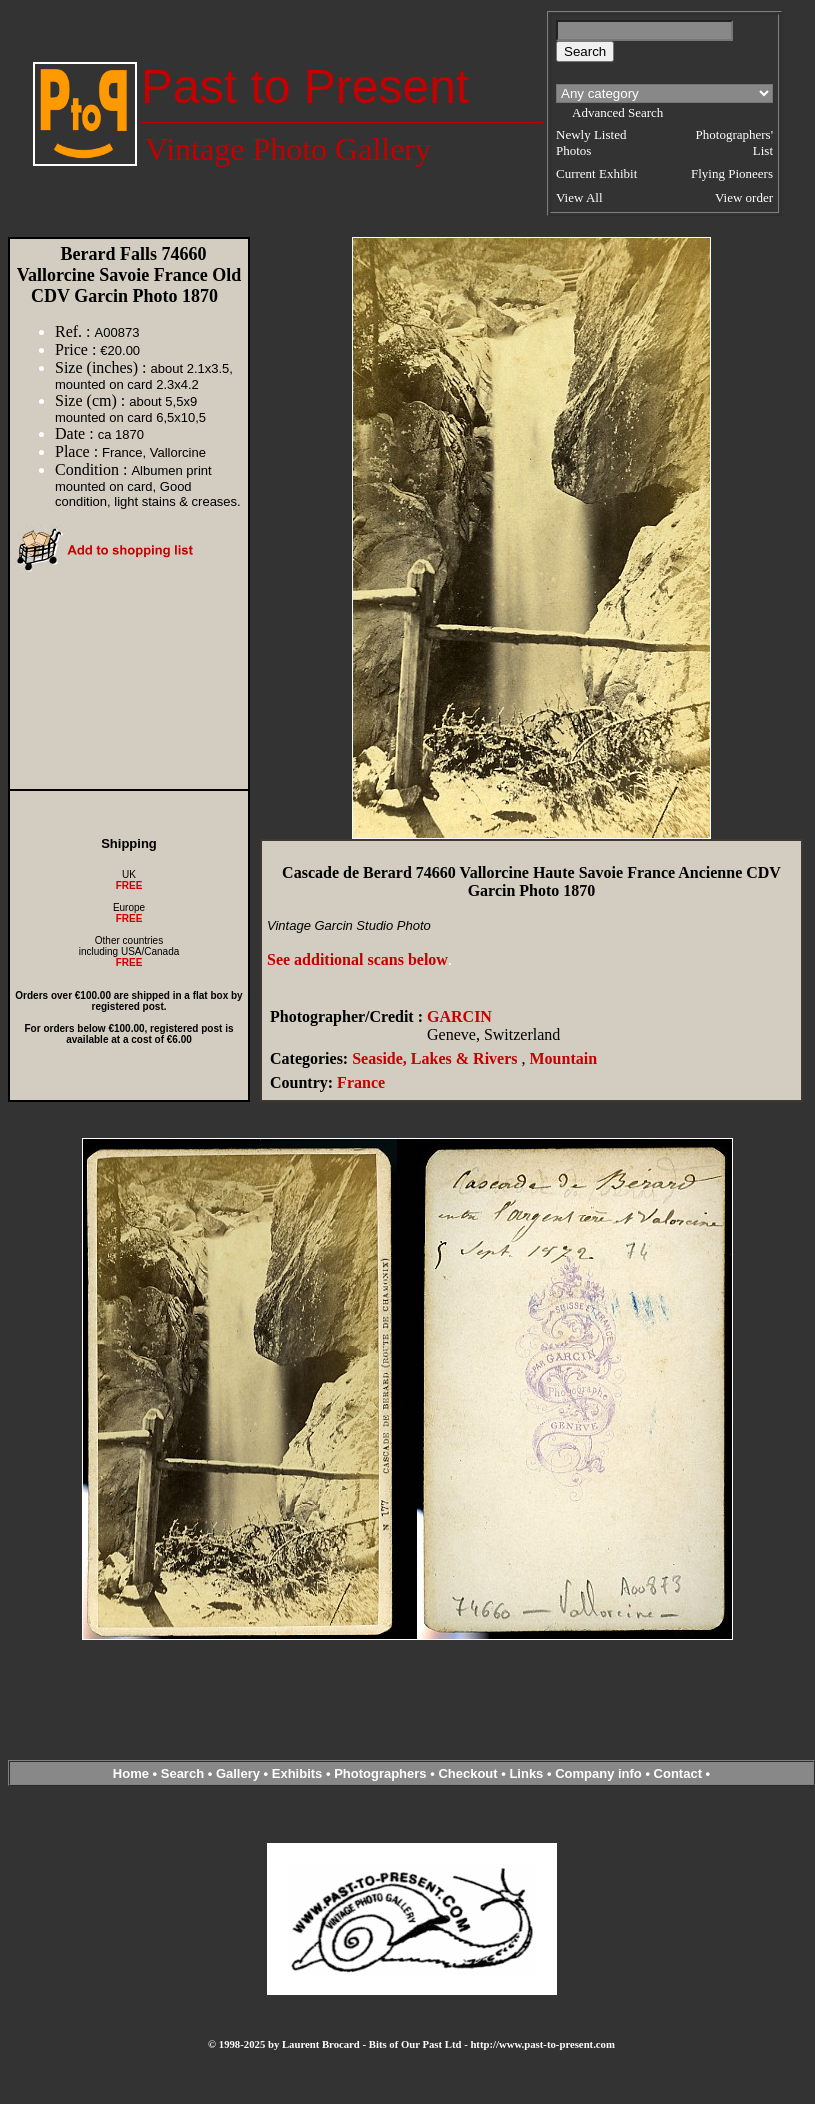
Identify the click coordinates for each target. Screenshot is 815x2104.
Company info (600, 1773)
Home (131, 1773)
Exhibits (297, 1773)
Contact (678, 1773)
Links (526, 1773)
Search (182, 1773)
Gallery (238, 1773)
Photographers (380, 1773)
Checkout (467, 1773)
